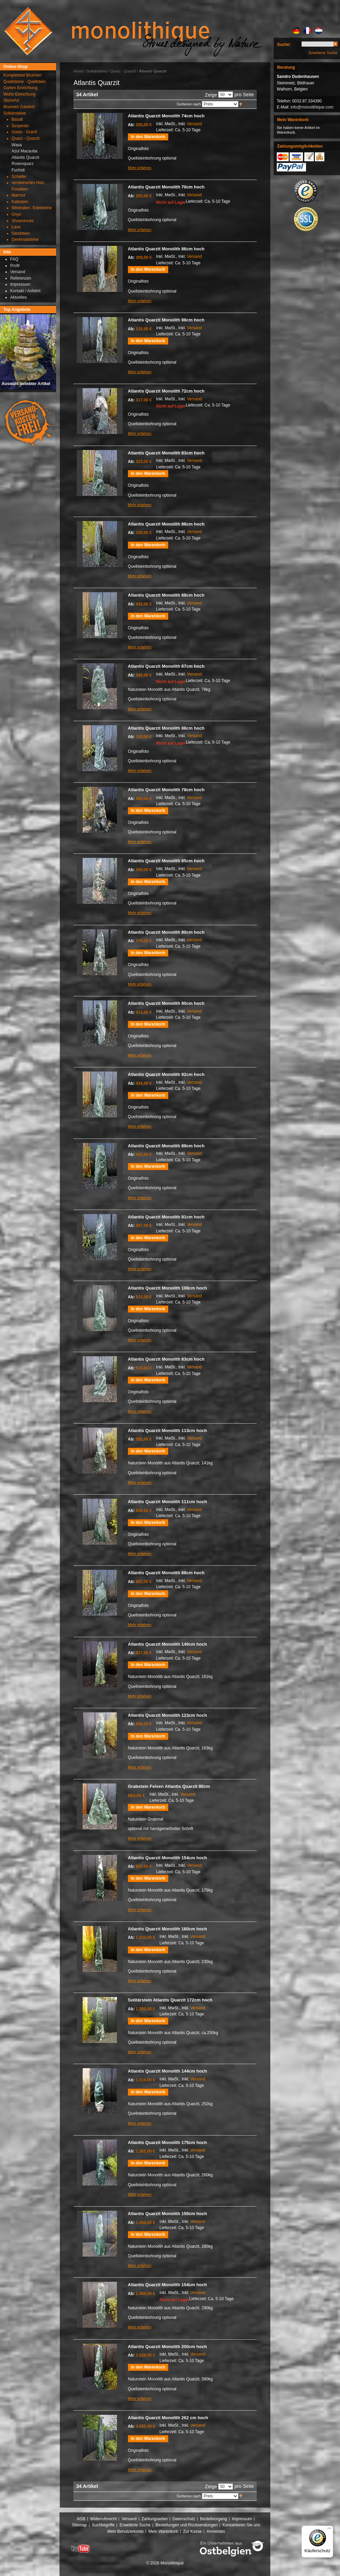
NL (319, 30)
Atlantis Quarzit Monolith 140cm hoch (167, 1644)
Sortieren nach (188, 104)
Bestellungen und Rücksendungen (186, 2525)
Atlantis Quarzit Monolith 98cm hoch (166, 319)
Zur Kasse (192, 2531)
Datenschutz (183, 2518)
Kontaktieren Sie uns (241, 2525)
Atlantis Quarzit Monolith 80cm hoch (166, 932)
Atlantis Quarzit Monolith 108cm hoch (167, 1288)
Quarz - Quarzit (123, 71)
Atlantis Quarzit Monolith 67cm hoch (166, 666)
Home (78, 71)
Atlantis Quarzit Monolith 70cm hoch (166, 186)
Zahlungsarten (154, 2518)
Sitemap (79, 2525)
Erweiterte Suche (323, 53)
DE (296, 30)
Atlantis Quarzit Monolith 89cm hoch (166, 1145)
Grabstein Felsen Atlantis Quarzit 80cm (169, 1786)
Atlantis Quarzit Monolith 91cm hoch (166, 1216)
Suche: (284, 44)
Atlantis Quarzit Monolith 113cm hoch (167, 1430)
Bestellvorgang (213, 2518)
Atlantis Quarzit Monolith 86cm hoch (166, 248)
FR (307, 30)
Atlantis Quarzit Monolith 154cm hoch (167, 1857)
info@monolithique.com (312, 107)
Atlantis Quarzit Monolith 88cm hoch (166, 595)
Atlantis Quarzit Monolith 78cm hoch (166, 789)
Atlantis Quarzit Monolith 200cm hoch (167, 2346)
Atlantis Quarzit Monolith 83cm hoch (166, 452)
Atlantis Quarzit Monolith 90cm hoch (166, 1003)
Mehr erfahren (139, 168)
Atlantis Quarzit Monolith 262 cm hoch (168, 2417)
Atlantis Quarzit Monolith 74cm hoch (166, 115)
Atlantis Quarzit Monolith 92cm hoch (166, 1074)
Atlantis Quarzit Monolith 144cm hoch (167, 2071)
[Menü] (329, 2530)
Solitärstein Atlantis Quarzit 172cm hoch (170, 1999)
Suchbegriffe (103, 2525)
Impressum (242, 2518)
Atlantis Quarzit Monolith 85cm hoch (166, 860)
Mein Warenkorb (163, 2531)
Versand (194, 123)
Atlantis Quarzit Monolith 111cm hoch (167, 1501)
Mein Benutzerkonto (125, 2531)
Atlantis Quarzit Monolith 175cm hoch (167, 2142)
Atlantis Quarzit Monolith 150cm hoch (167, 2213)
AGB (81, 2518)
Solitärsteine (97, 71)
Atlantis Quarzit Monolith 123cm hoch (167, 1715)
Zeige (211, 95)
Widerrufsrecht (103, 2518)
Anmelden (216, 2531)
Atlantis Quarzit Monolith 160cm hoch (167, 1928)
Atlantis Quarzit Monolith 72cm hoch (166, 391)
